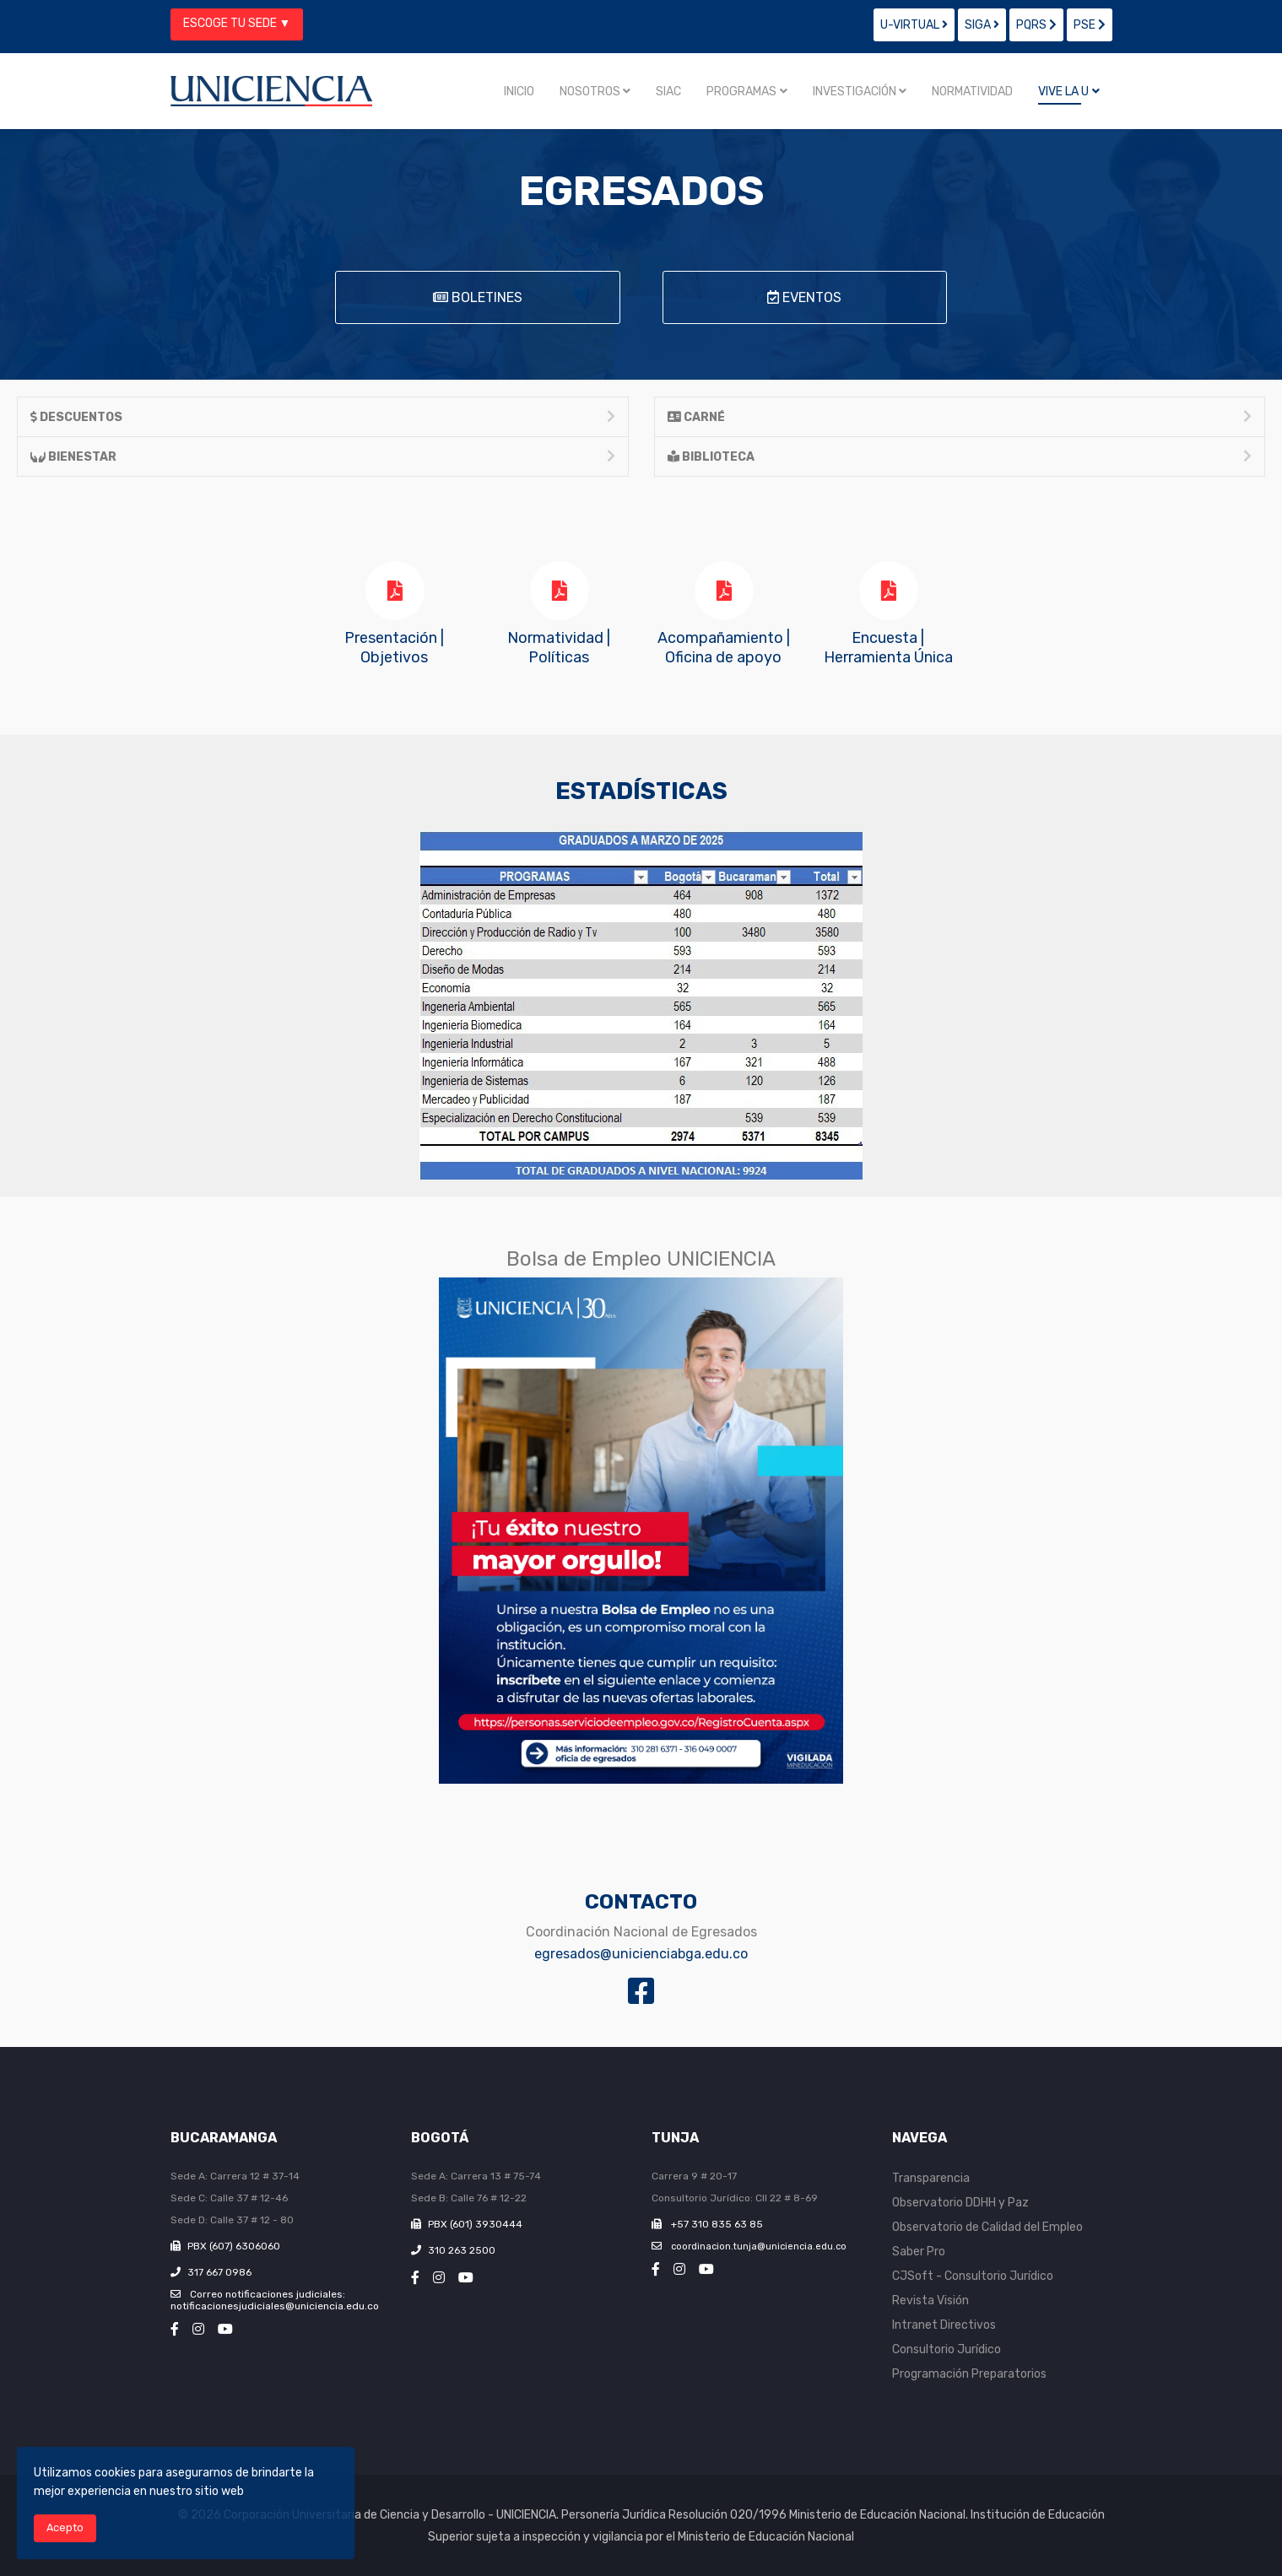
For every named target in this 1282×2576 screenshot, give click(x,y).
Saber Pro (918, 2251)
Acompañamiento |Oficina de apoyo (723, 648)
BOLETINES (477, 297)
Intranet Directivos (944, 2325)
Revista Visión (930, 2300)
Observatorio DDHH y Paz (960, 2202)
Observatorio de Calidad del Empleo (987, 2227)
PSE (1090, 25)
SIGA (982, 25)
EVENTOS (804, 297)
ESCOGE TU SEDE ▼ (237, 23)
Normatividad (972, 91)
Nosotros (590, 91)
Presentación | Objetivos (394, 648)
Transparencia (931, 2178)
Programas (741, 91)
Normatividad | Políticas (558, 648)
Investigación (854, 91)
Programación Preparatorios (969, 2374)
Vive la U (1063, 91)
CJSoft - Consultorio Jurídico (972, 2276)
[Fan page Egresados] (641, 1992)
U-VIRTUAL (914, 25)
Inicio (519, 91)
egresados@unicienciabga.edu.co (641, 1954)
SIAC (668, 91)
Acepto (65, 2527)
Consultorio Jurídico (946, 2349)
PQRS (1036, 25)
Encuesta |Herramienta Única (888, 648)
